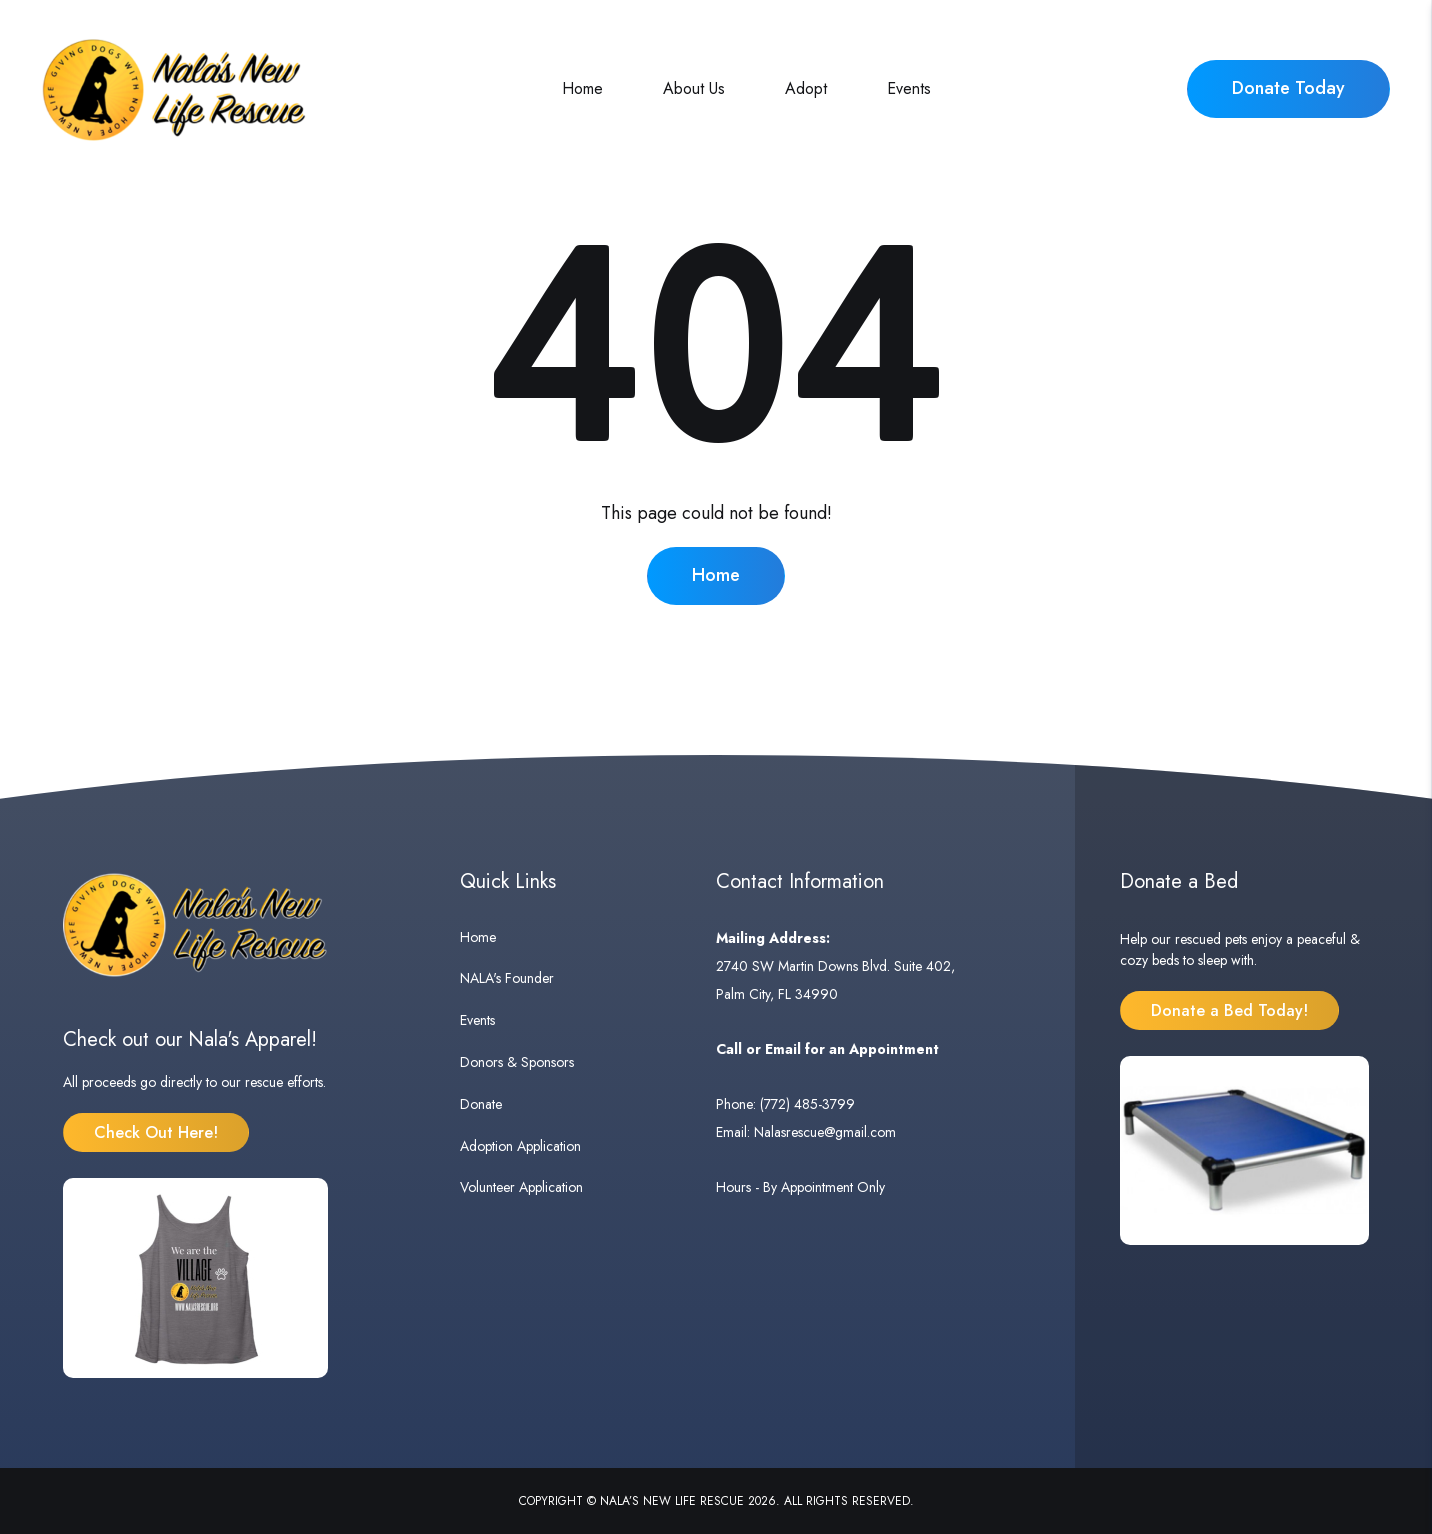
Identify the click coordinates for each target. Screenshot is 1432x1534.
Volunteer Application (521, 1187)
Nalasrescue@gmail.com (825, 1132)
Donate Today (1288, 88)
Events (909, 88)
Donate (481, 1104)
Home (582, 88)
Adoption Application (520, 1146)
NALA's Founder (507, 978)
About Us (694, 88)
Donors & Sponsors (517, 1062)
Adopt (806, 88)
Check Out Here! (156, 1132)
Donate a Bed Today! (1229, 1010)
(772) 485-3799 (807, 1104)
